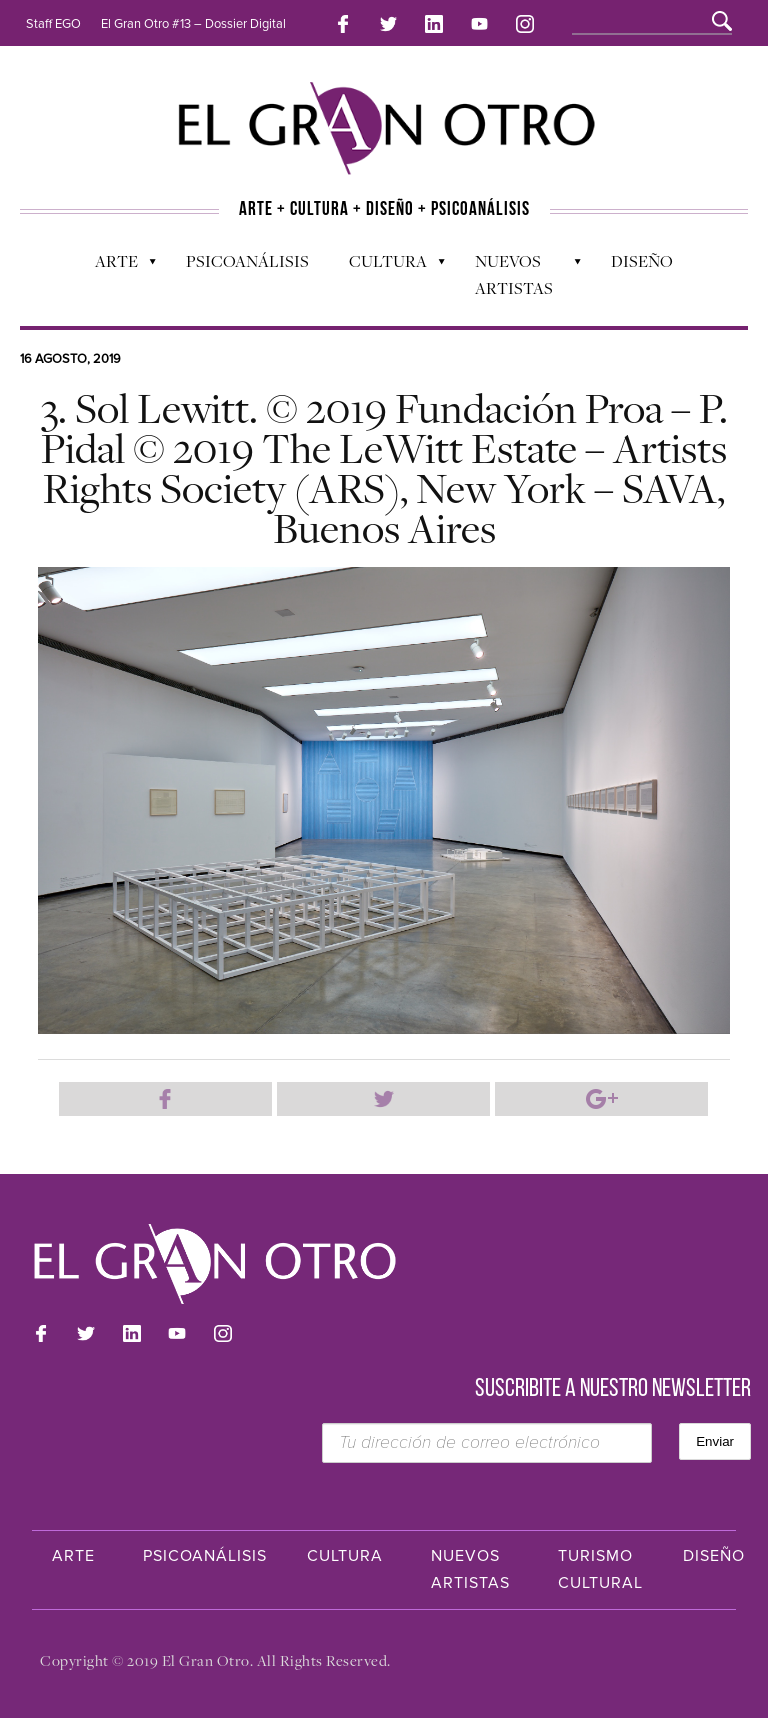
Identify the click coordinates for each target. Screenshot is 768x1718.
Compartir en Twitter (383, 1099)
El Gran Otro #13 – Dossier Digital (193, 24)
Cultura (387, 266)
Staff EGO (53, 24)
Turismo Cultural (600, 1569)
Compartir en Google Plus (601, 1099)
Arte (115, 266)
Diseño (642, 261)
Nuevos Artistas (518, 274)
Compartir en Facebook (165, 1099)
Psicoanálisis (247, 261)
